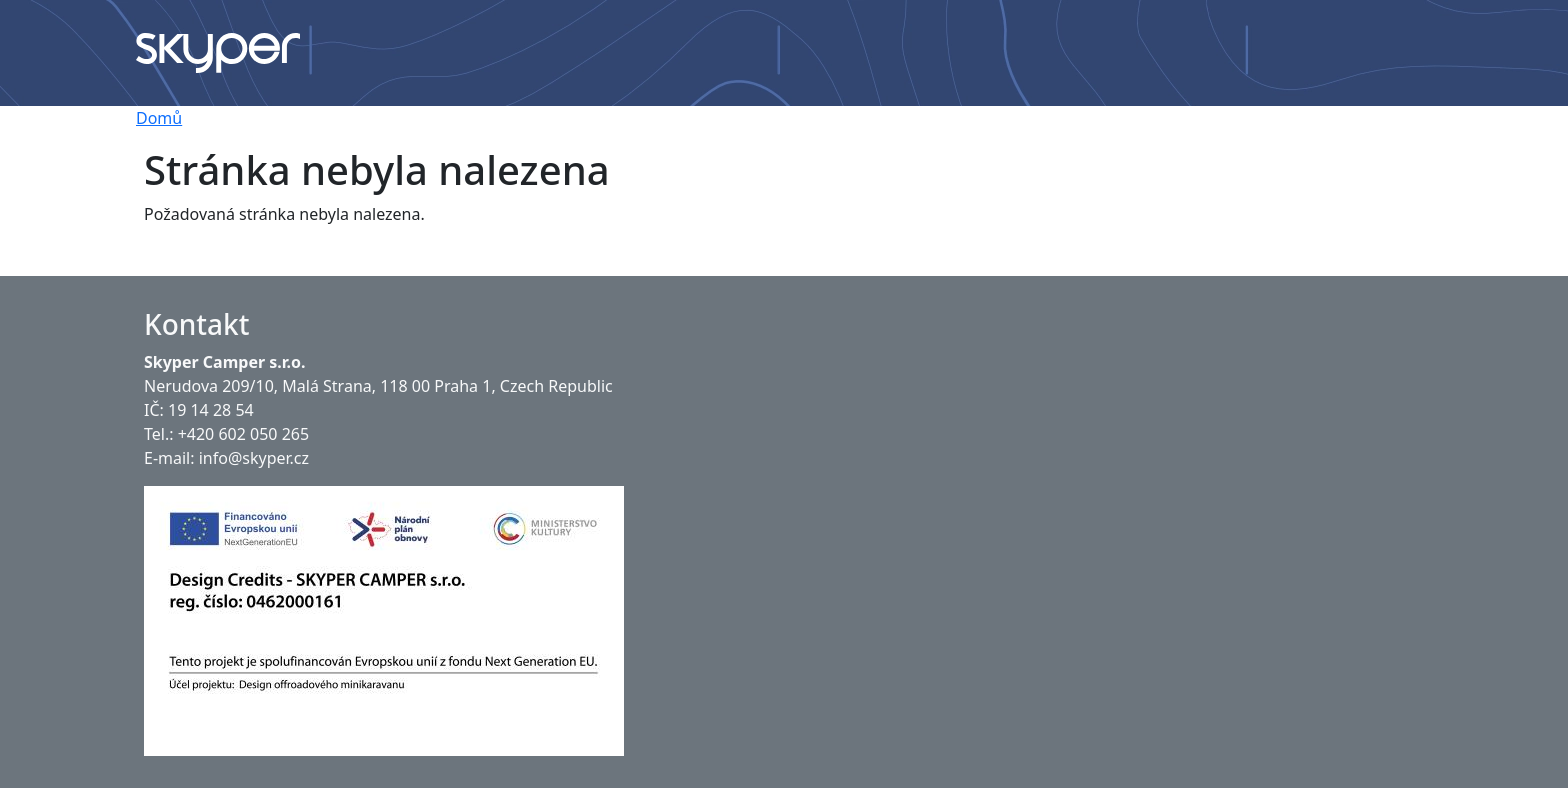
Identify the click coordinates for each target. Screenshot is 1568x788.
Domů (159, 118)
